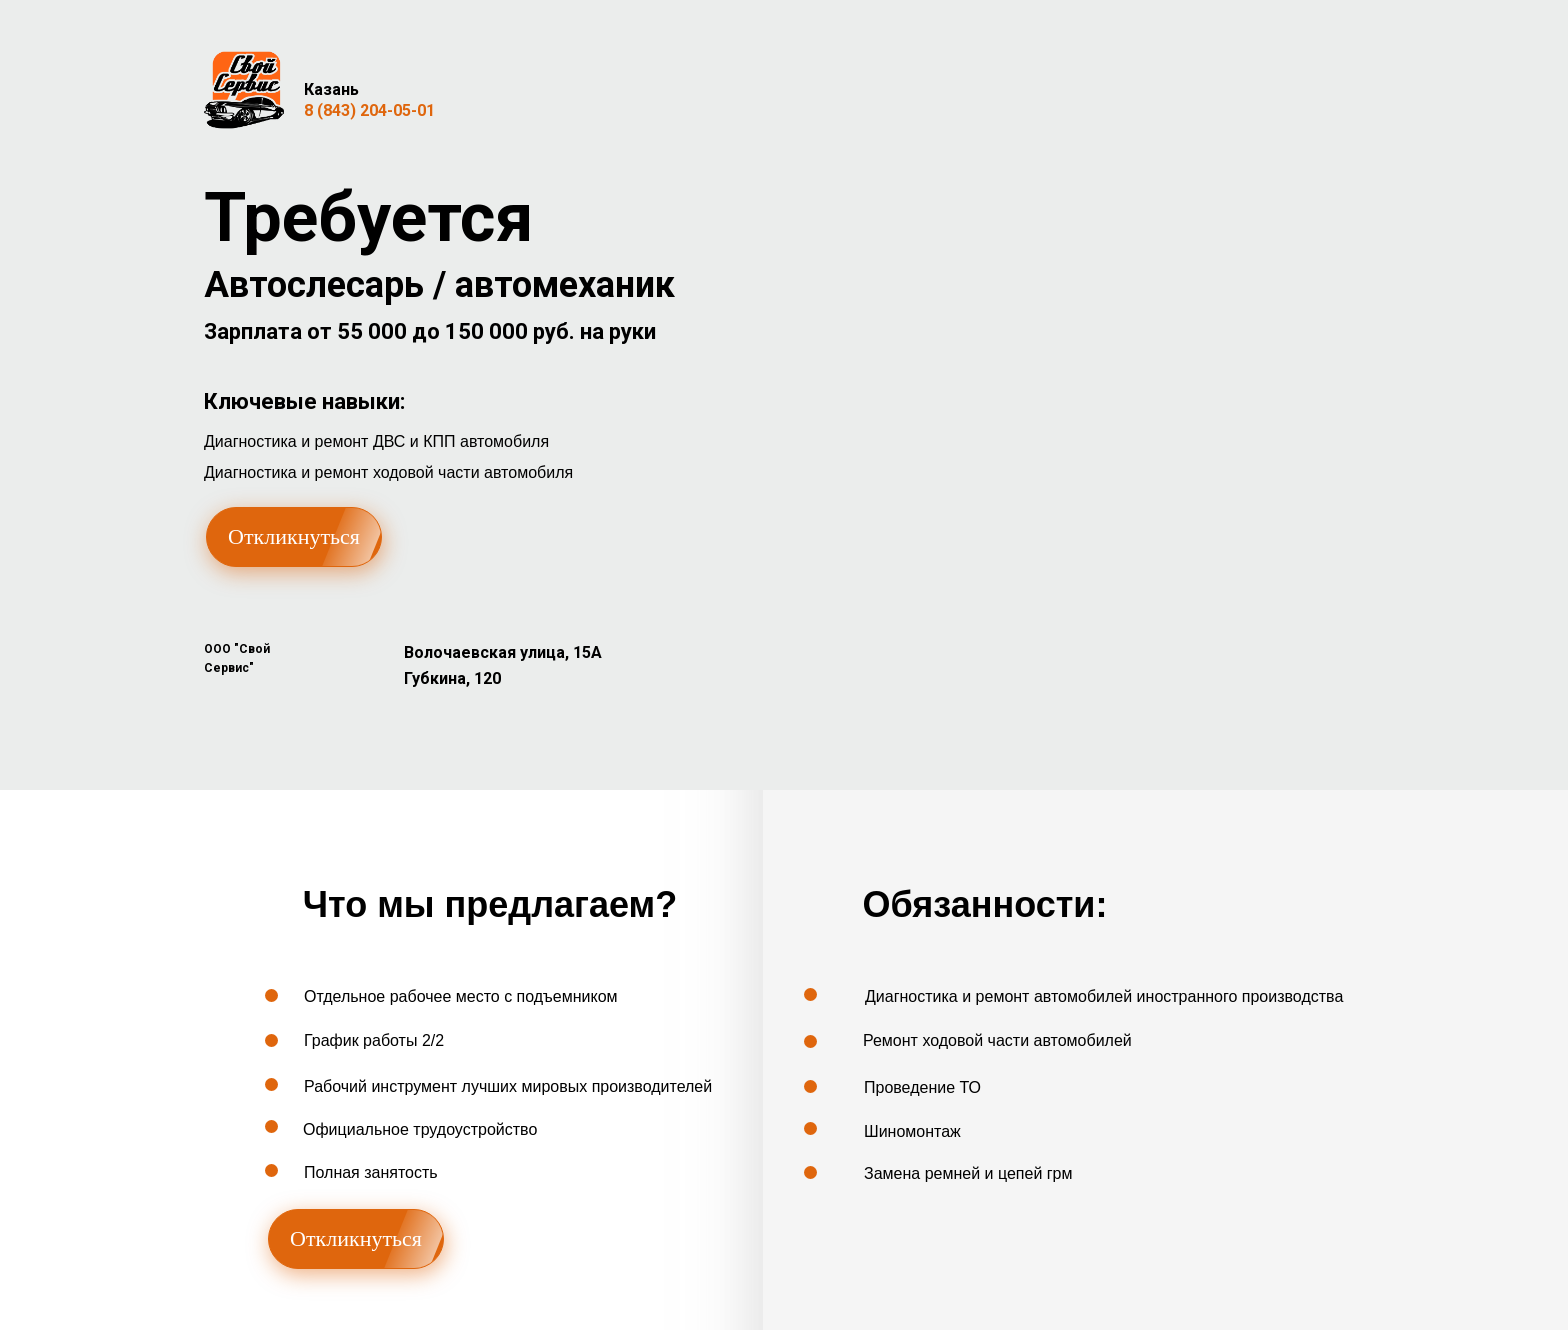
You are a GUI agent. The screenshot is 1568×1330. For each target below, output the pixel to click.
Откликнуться (294, 536)
